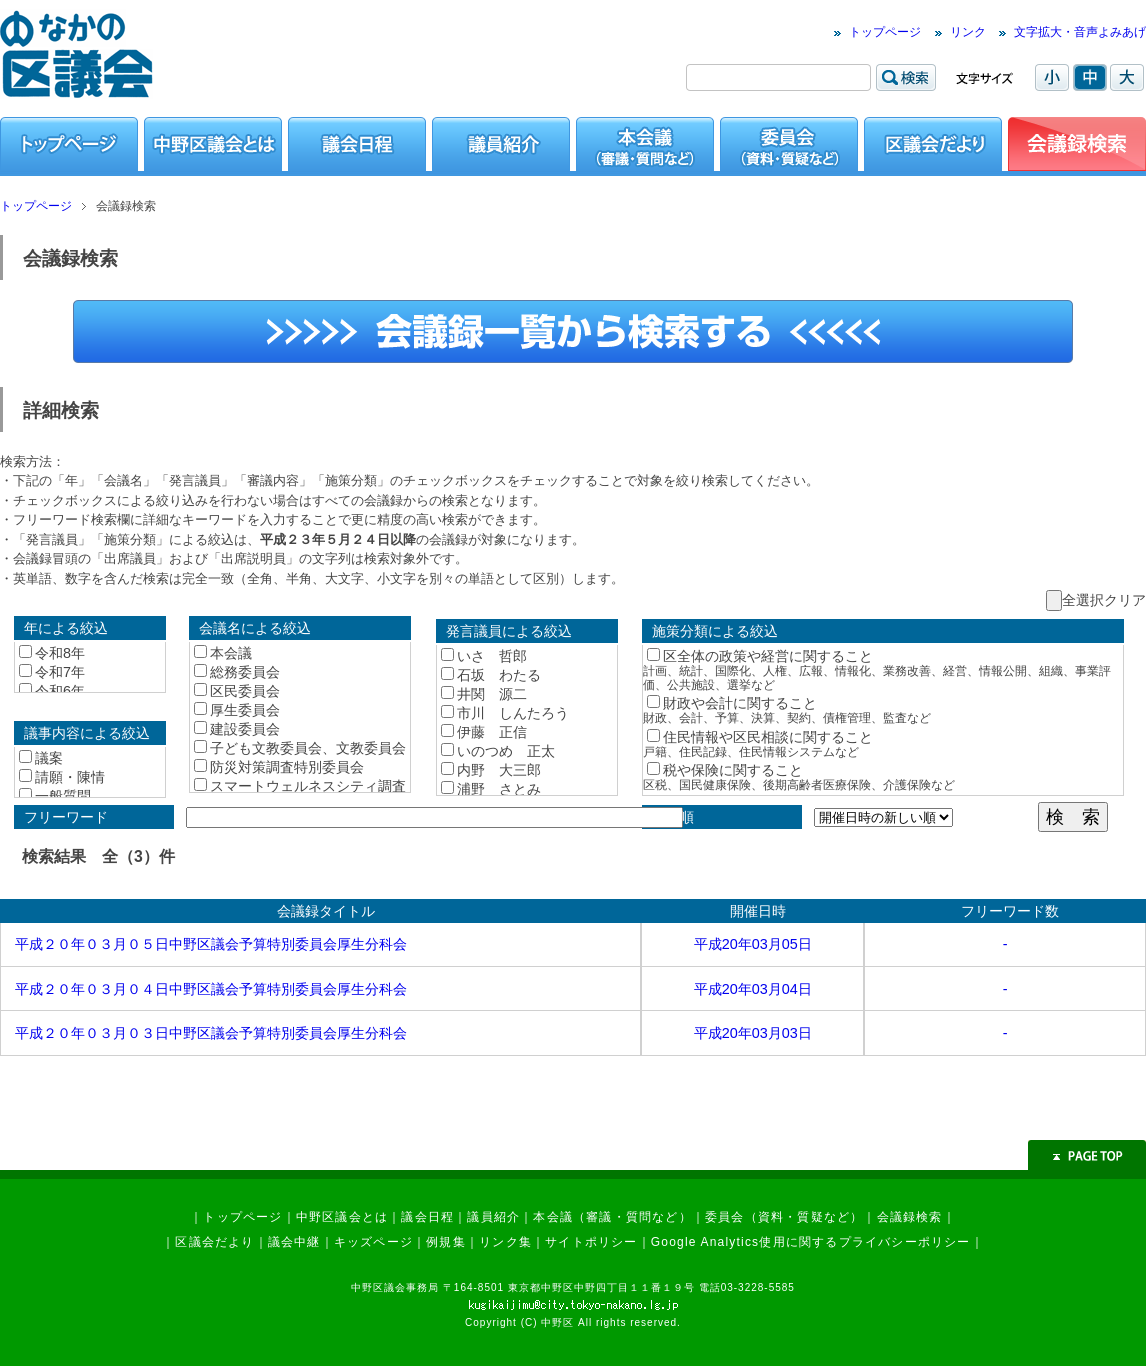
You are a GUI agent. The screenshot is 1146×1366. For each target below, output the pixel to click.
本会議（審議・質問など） (612, 1217)
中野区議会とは (342, 1217)
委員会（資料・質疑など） (784, 1217)
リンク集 (505, 1242)
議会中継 (294, 1242)
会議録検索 (910, 1217)
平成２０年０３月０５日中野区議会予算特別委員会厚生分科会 (211, 944)
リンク (968, 32)
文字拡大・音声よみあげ (1080, 32)
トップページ (885, 32)
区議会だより (214, 1242)
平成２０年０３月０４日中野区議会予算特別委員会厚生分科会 (211, 989)
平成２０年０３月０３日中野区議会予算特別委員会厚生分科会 (211, 1033)
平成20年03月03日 (753, 1033)
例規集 (446, 1242)
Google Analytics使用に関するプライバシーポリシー (811, 1242)
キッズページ (373, 1242)
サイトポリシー (591, 1242)
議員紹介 (493, 1217)
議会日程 (427, 1217)
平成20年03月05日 (753, 944)
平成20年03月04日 (753, 989)
